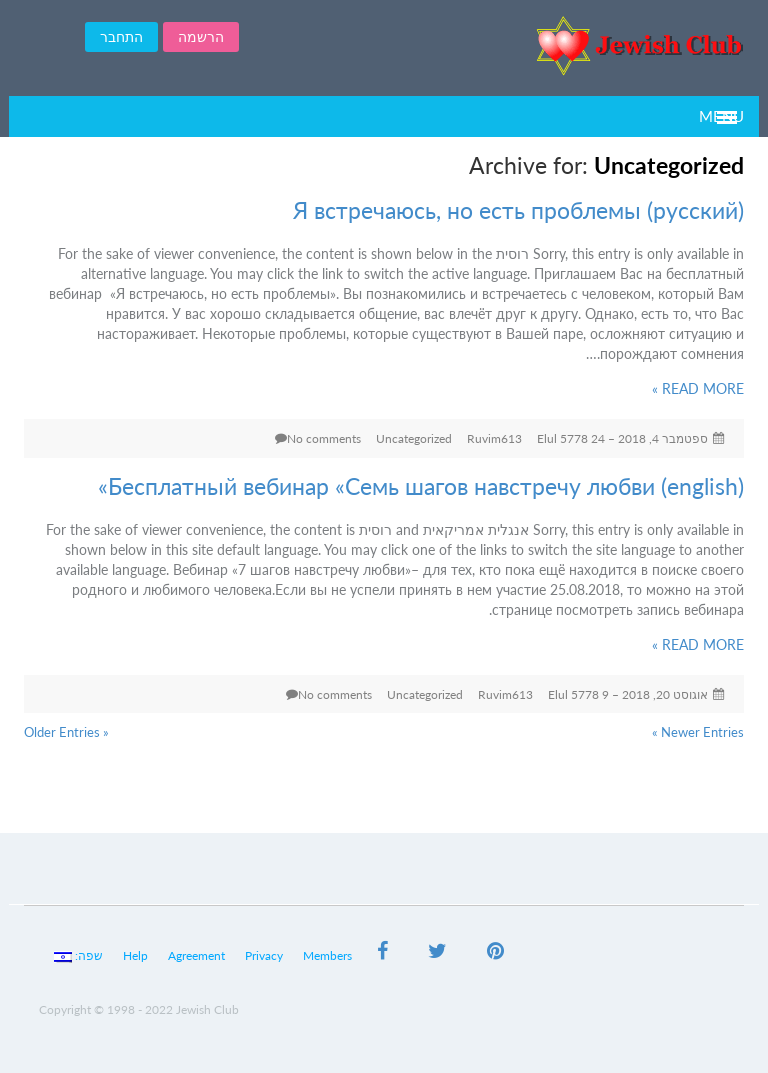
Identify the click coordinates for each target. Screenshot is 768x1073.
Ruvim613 (494, 438)
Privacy (264, 955)
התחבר (121, 36)
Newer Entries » (698, 732)
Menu (721, 116)
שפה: (78, 955)
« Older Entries (66, 732)
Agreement (196, 955)
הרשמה (201, 36)
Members (327, 955)
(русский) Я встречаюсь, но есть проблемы (518, 210)
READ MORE (698, 388)
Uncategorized (414, 438)
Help (135, 955)
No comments (324, 438)
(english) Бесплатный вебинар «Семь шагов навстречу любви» (421, 486)
